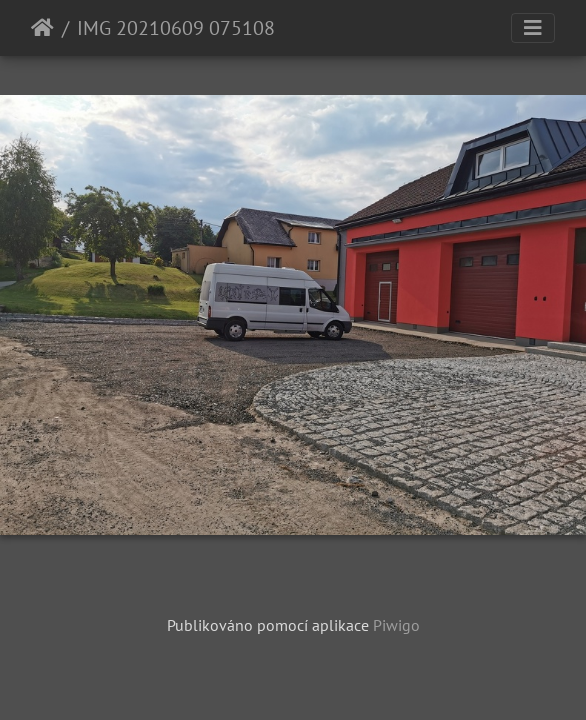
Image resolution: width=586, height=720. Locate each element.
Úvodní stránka (42, 28)
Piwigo (396, 625)
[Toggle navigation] (533, 28)
